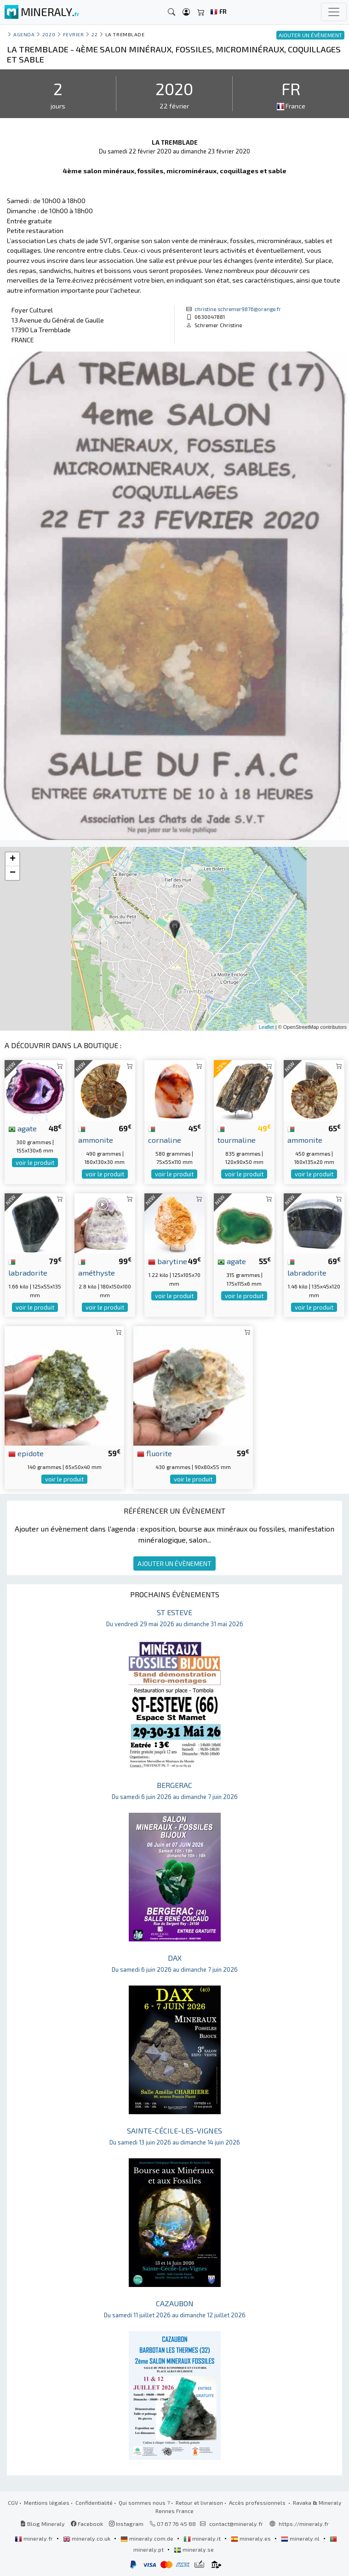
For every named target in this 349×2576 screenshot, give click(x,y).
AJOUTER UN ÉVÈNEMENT (174, 1563)
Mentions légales (46, 2502)
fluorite (154, 1453)
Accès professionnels (258, 2502)
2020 (48, 34)
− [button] (13, 873)
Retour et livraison (199, 2502)
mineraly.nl (301, 2538)
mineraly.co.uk (87, 2538)
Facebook (87, 2523)
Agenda (23, 34)
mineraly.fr (34, 2538)
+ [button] (13, 859)
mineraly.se (194, 2549)
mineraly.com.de (147, 2538)
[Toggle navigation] (334, 12)
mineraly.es (251, 2538)
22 (94, 34)
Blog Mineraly (42, 2523)
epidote (26, 1453)
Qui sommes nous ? (144, 2502)
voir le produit (35, 1162)
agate (22, 1128)
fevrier (73, 34)
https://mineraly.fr (304, 2523)
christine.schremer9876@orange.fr (238, 309)
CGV (13, 2502)
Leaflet (266, 1027)
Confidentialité (94, 2502)
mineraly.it (202, 2538)
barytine (167, 1260)
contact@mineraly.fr (236, 2523)
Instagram (126, 2523)
